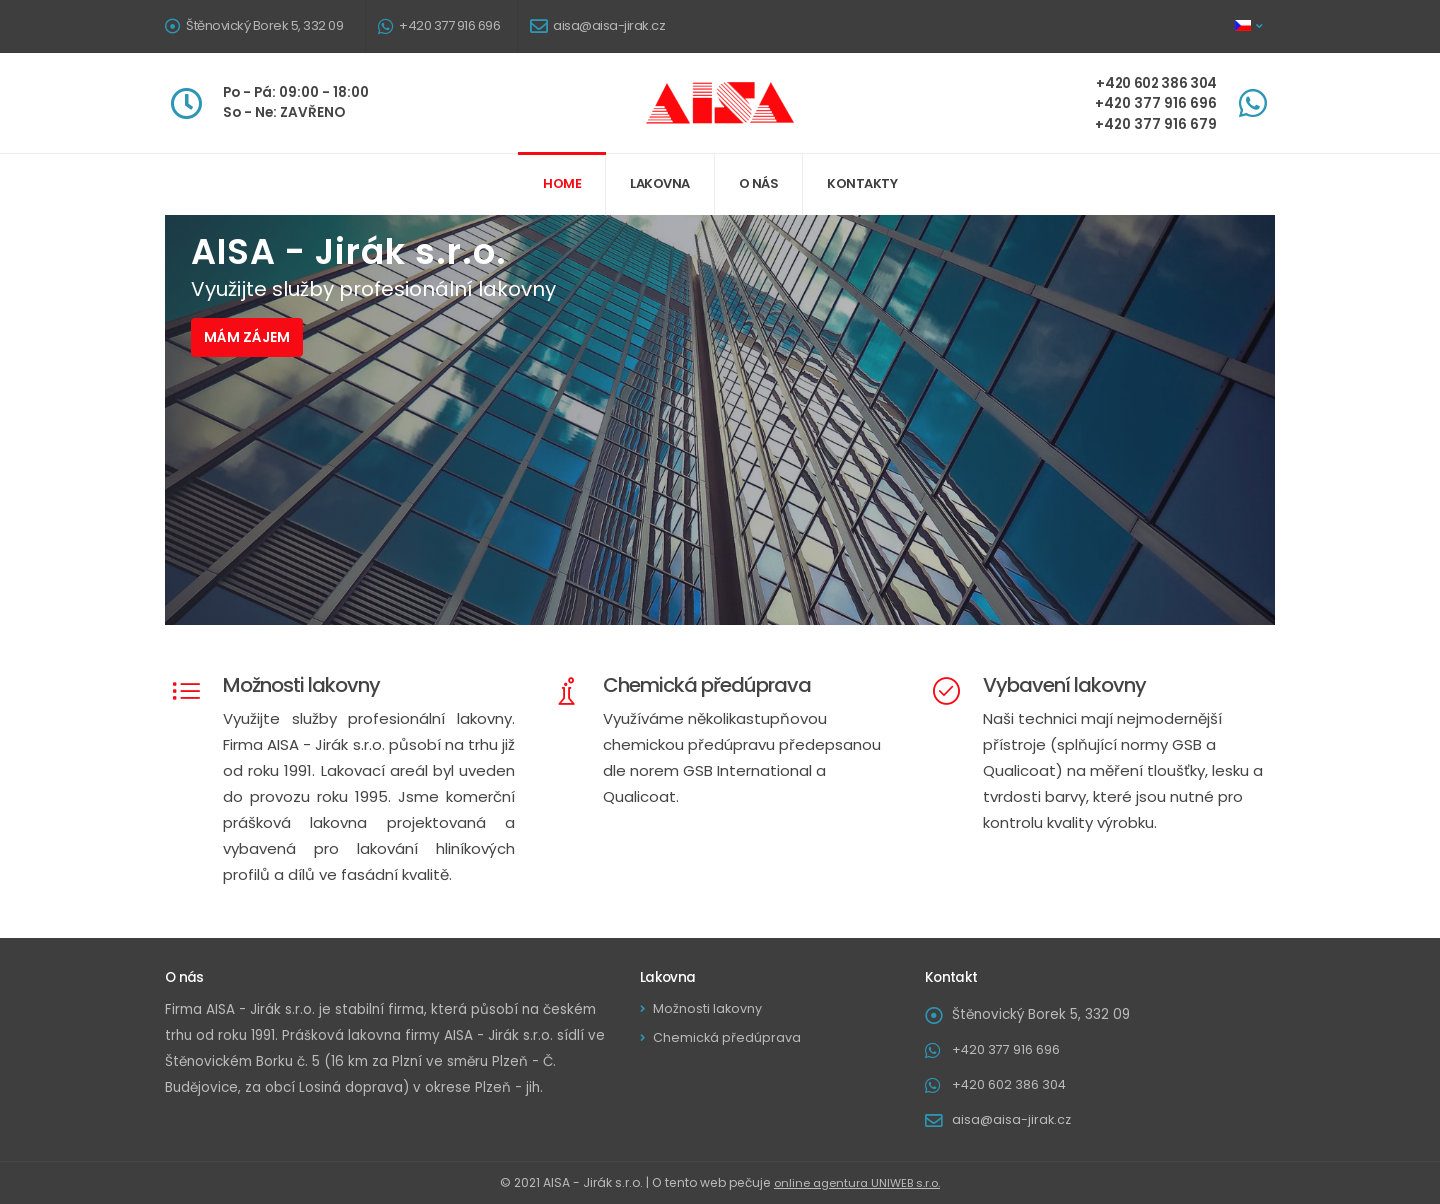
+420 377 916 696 (449, 25)
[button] (1250, 26)
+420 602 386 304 (1015, 1084)
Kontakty (862, 183)
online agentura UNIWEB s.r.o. (857, 1182)
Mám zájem (247, 337)
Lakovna (660, 183)
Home (562, 183)
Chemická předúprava (729, 1037)
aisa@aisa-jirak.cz (609, 25)
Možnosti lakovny (710, 1008)
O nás (759, 183)
